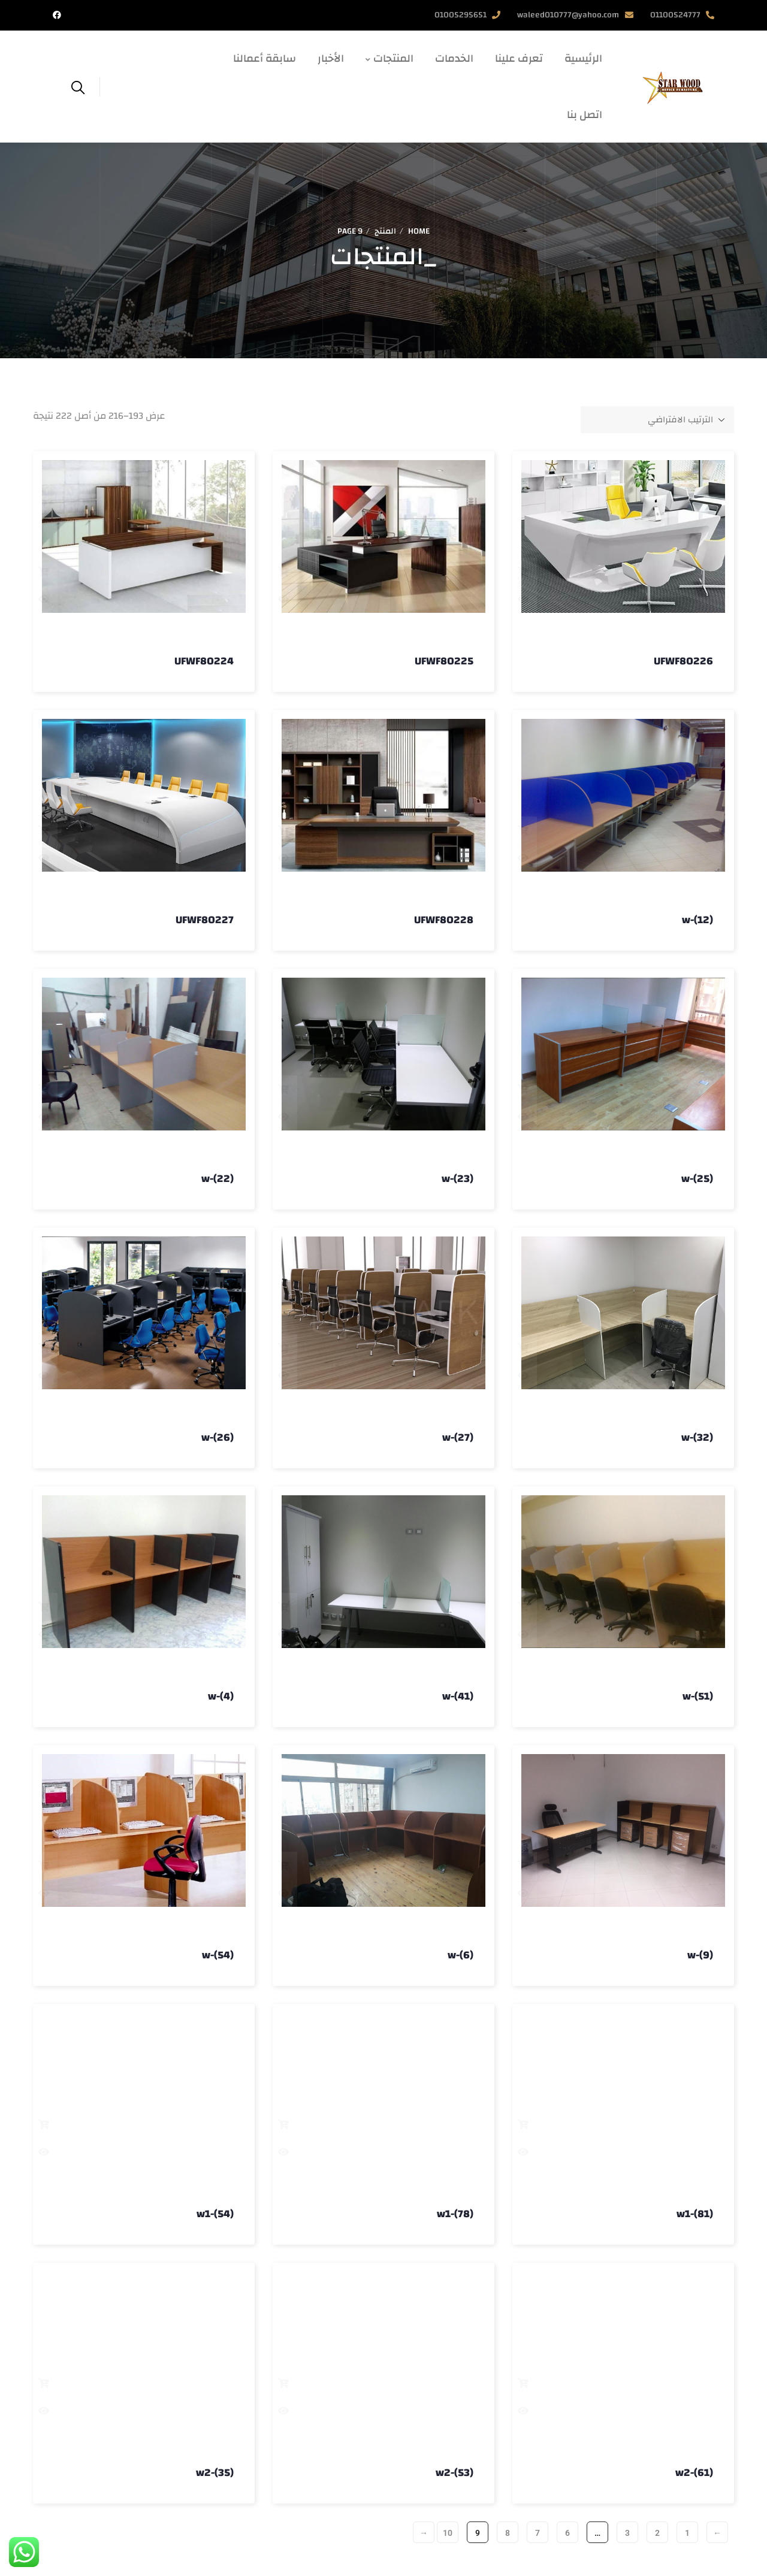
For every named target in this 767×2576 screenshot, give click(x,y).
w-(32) (697, 1437)
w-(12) (697, 920)
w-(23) (457, 1179)
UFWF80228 (443, 920)
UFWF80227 (205, 920)
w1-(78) (455, 2214)
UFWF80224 (204, 661)
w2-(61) (694, 2473)
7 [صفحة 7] (537, 2533)
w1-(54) (215, 2214)
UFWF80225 (444, 661)
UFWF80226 (683, 661)
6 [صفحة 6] (567, 2533)
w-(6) (460, 1955)
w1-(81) (695, 2214)
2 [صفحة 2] (657, 2533)
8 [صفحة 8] (507, 2533)
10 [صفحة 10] (447, 2533)
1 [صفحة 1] (687, 2533)
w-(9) (700, 1955)
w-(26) (217, 1437)
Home (419, 231)
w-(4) (221, 1696)
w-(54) (218, 1955)
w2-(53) (454, 2473)
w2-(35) (215, 2473)
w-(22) (217, 1179)
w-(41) (457, 1696)
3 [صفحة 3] (627, 2533)
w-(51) (698, 1696)
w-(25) (697, 1179)
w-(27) (457, 1437)
